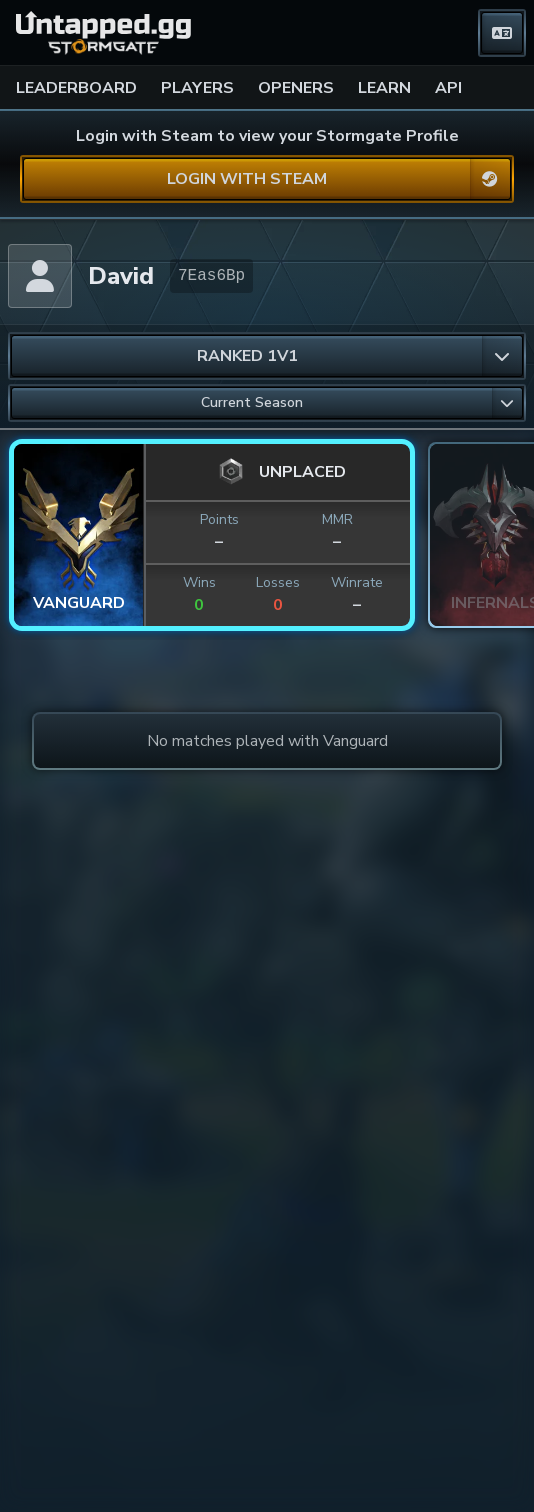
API (448, 88)
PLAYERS (197, 88)
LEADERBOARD (76, 88)
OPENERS (296, 88)
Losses (278, 582)
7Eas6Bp (211, 276)
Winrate (357, 582)
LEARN (384, 88)
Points (219, 519)
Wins (199, 582)
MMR (337, 519)
